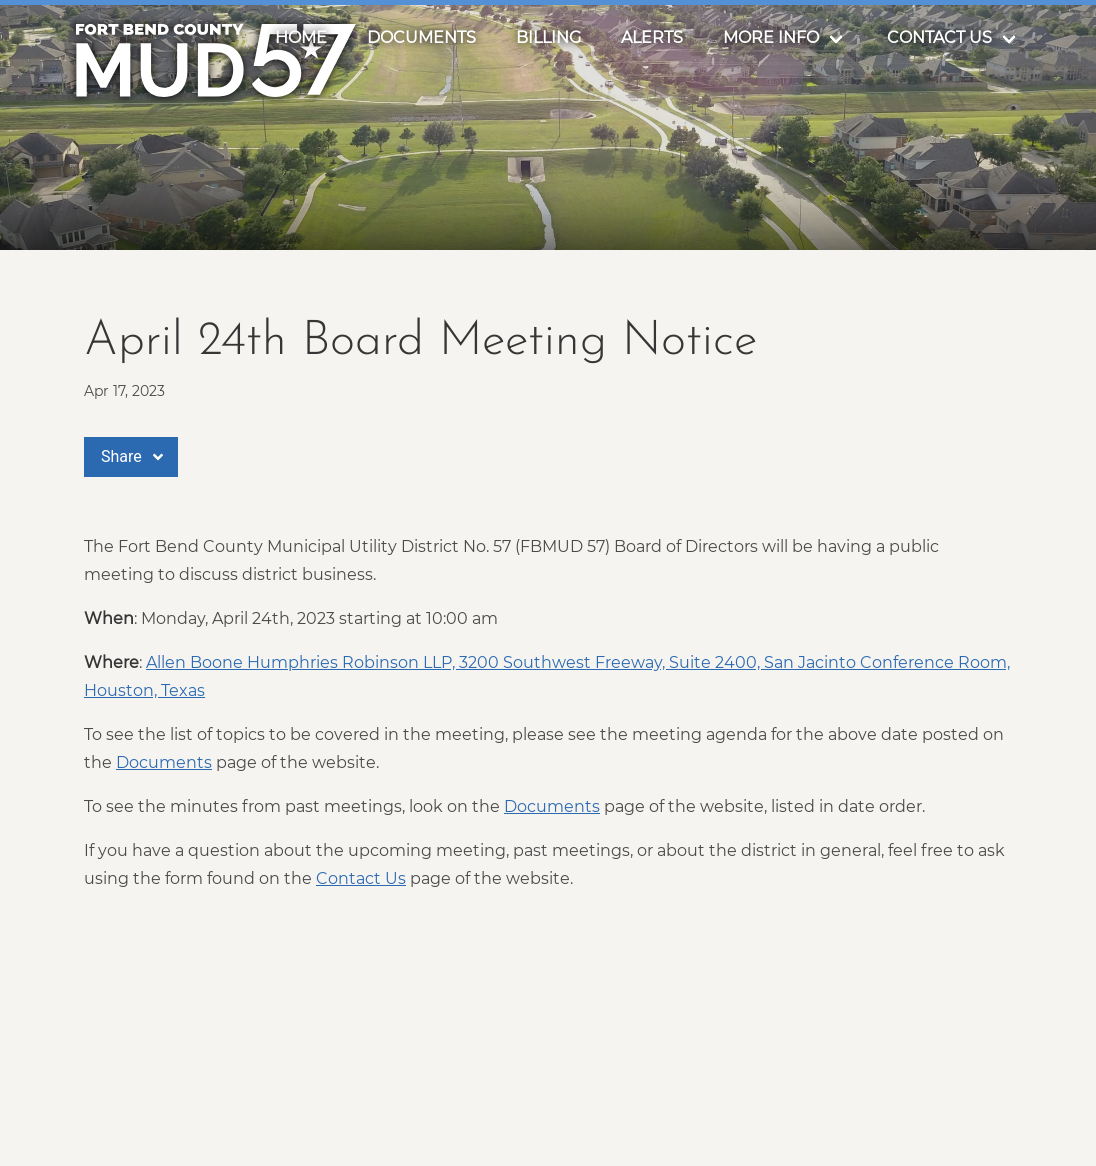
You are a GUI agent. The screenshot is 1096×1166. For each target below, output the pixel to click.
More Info (771, 37)
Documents (421, 37)
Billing (548, 37)
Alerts (652, 37)
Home (301, 37)
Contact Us (939, 37)
